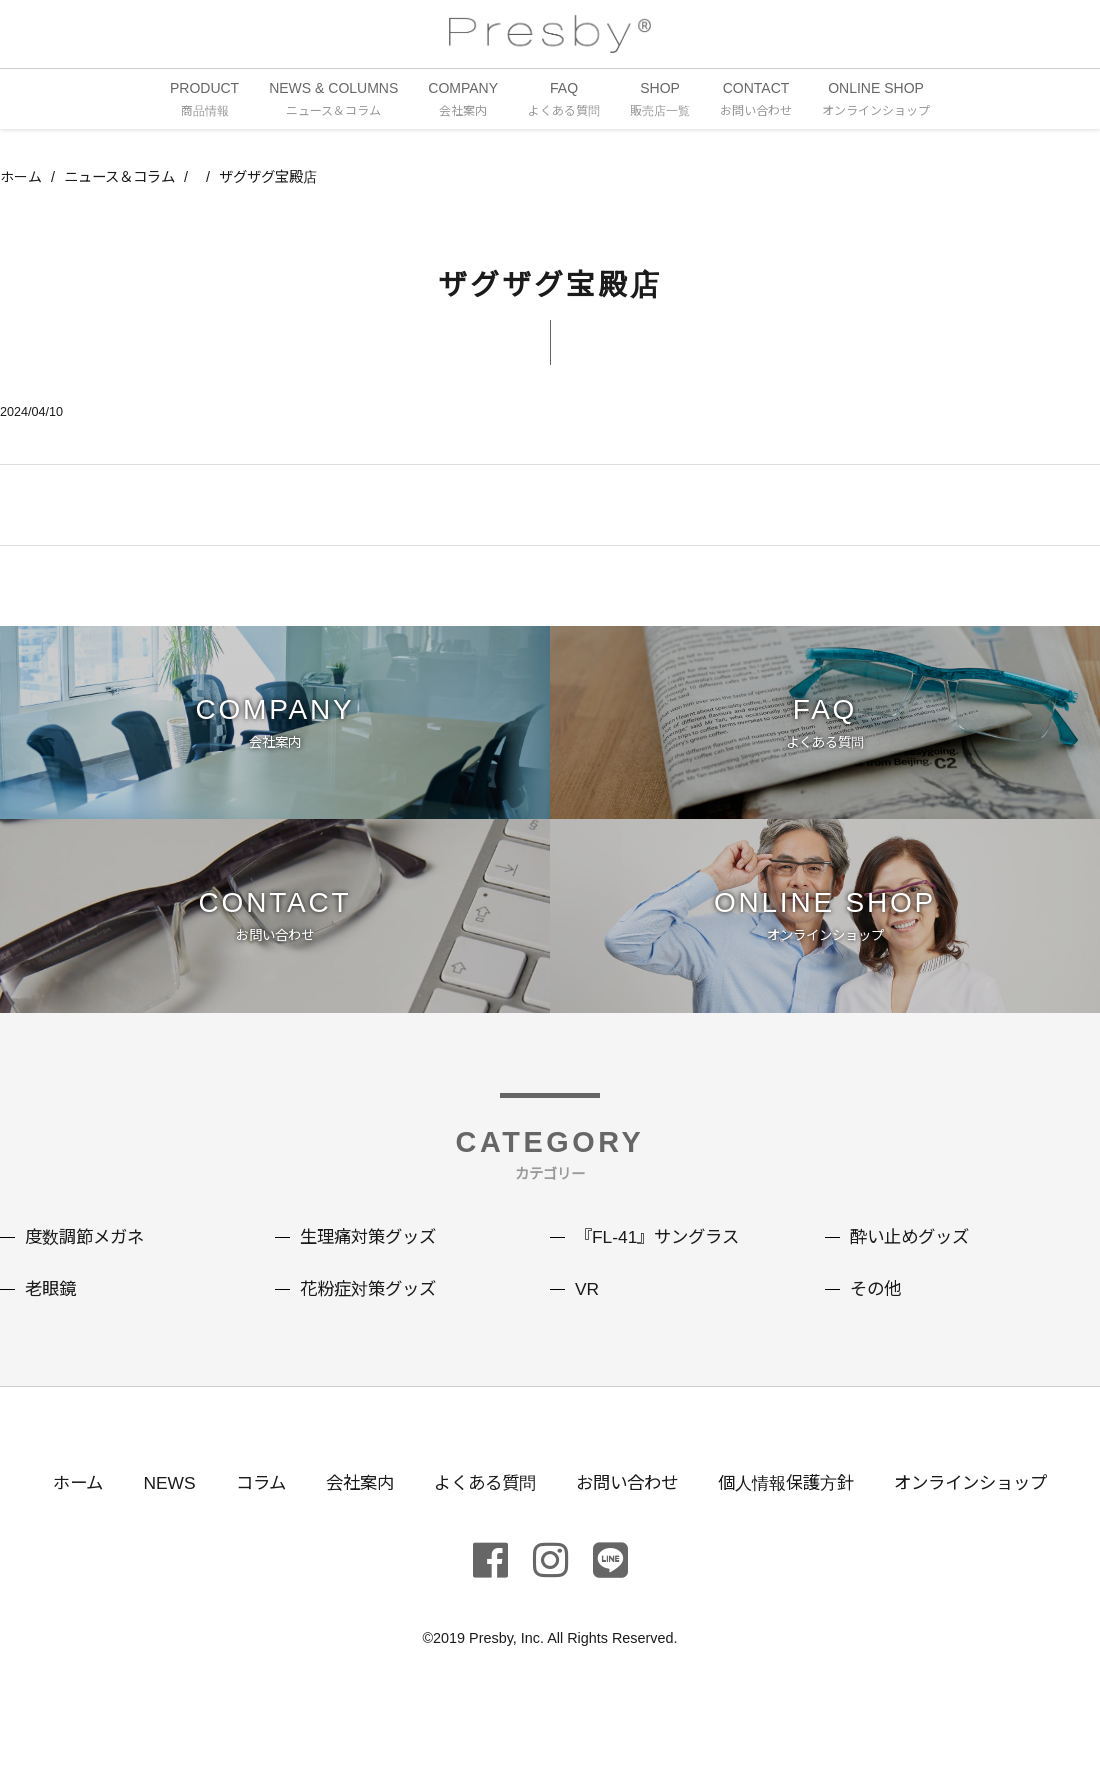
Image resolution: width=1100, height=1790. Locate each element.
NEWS (153, 1509)
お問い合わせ (628, 1509)
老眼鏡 (52, 1316)
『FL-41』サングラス (661, 1264)
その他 (877, 1316)
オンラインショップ (987, 1509)
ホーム (21, 179)
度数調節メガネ (88, 1264)
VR (587, 1316)
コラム (247, 1509)
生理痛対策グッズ (372, 1264)
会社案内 (350, 1509)
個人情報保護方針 (794, 1509)
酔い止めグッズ (913, 1264)
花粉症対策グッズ (372, 1316)
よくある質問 (480, 1509)
